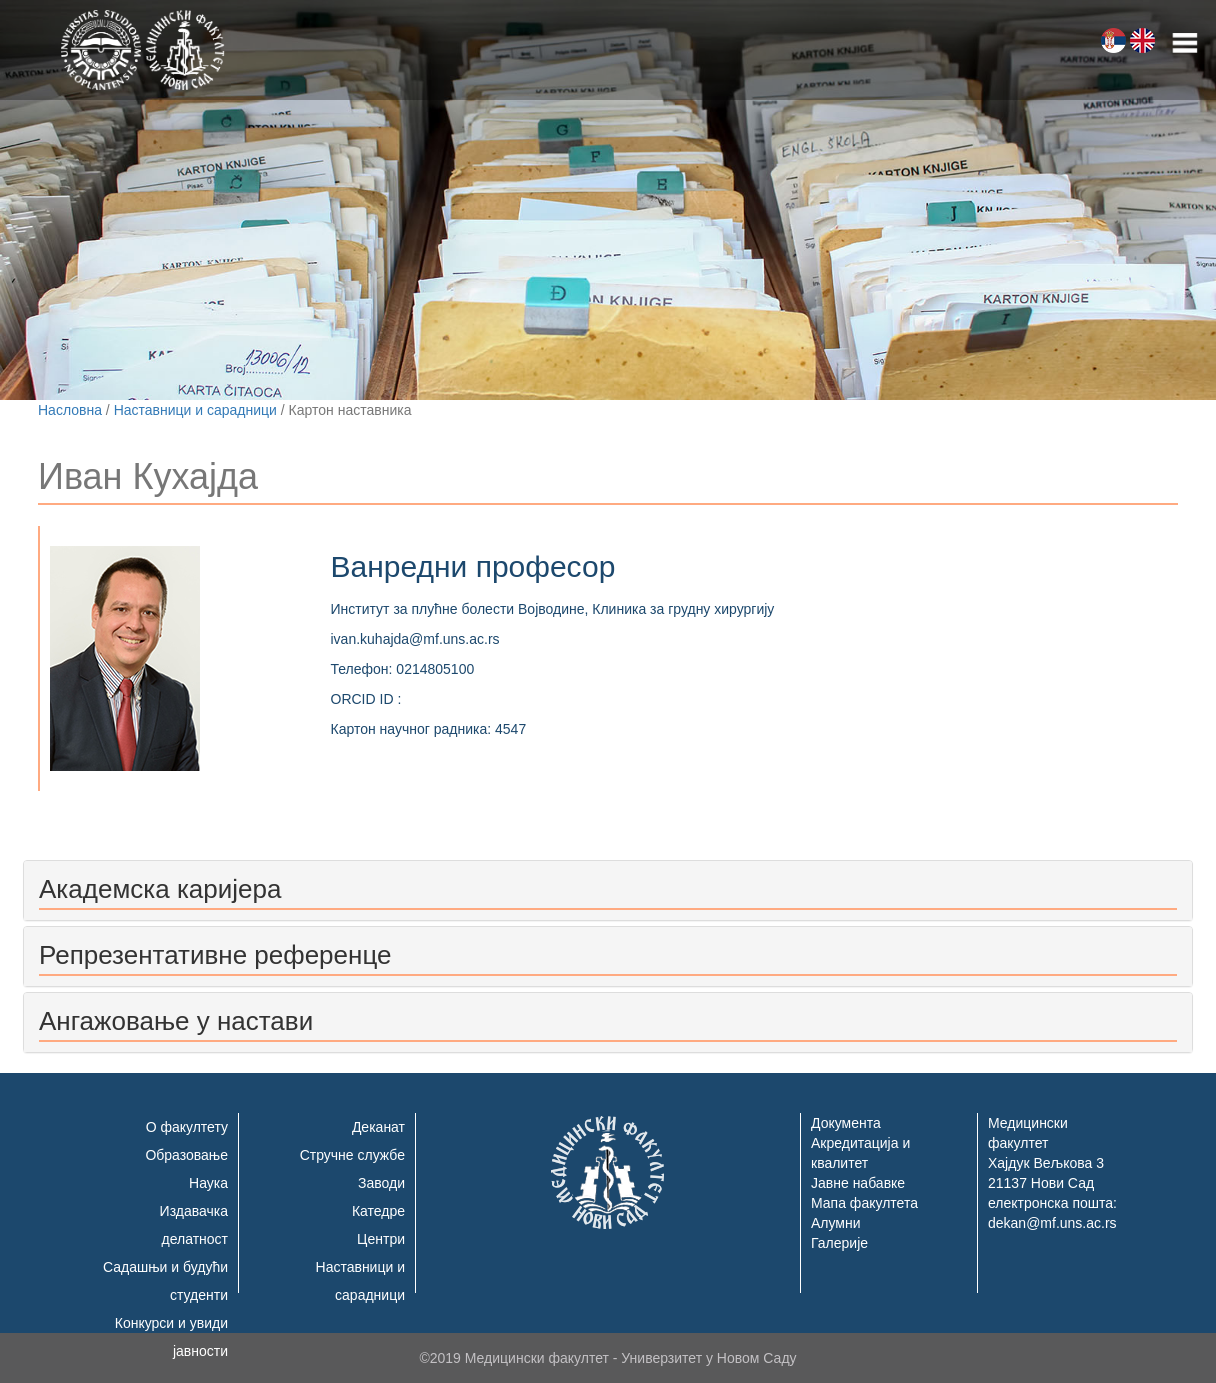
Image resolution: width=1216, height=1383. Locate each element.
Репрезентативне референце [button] (215, 955)
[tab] (608, 890)
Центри (381, 1239)
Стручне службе (352, 1155)
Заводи (381, 1183)
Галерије (839, 1243)
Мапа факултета (864, 1203)
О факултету (187, 1127)
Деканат (378, 1127)
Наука (208, 1183)
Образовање (186, 1155)
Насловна (70, 410)
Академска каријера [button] (160, 889)
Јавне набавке (858, 1183)
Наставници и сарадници (195, 410)
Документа (846, 1123)
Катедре (378, 1211)
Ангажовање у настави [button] (176, 1021)
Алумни (836, 1223)
